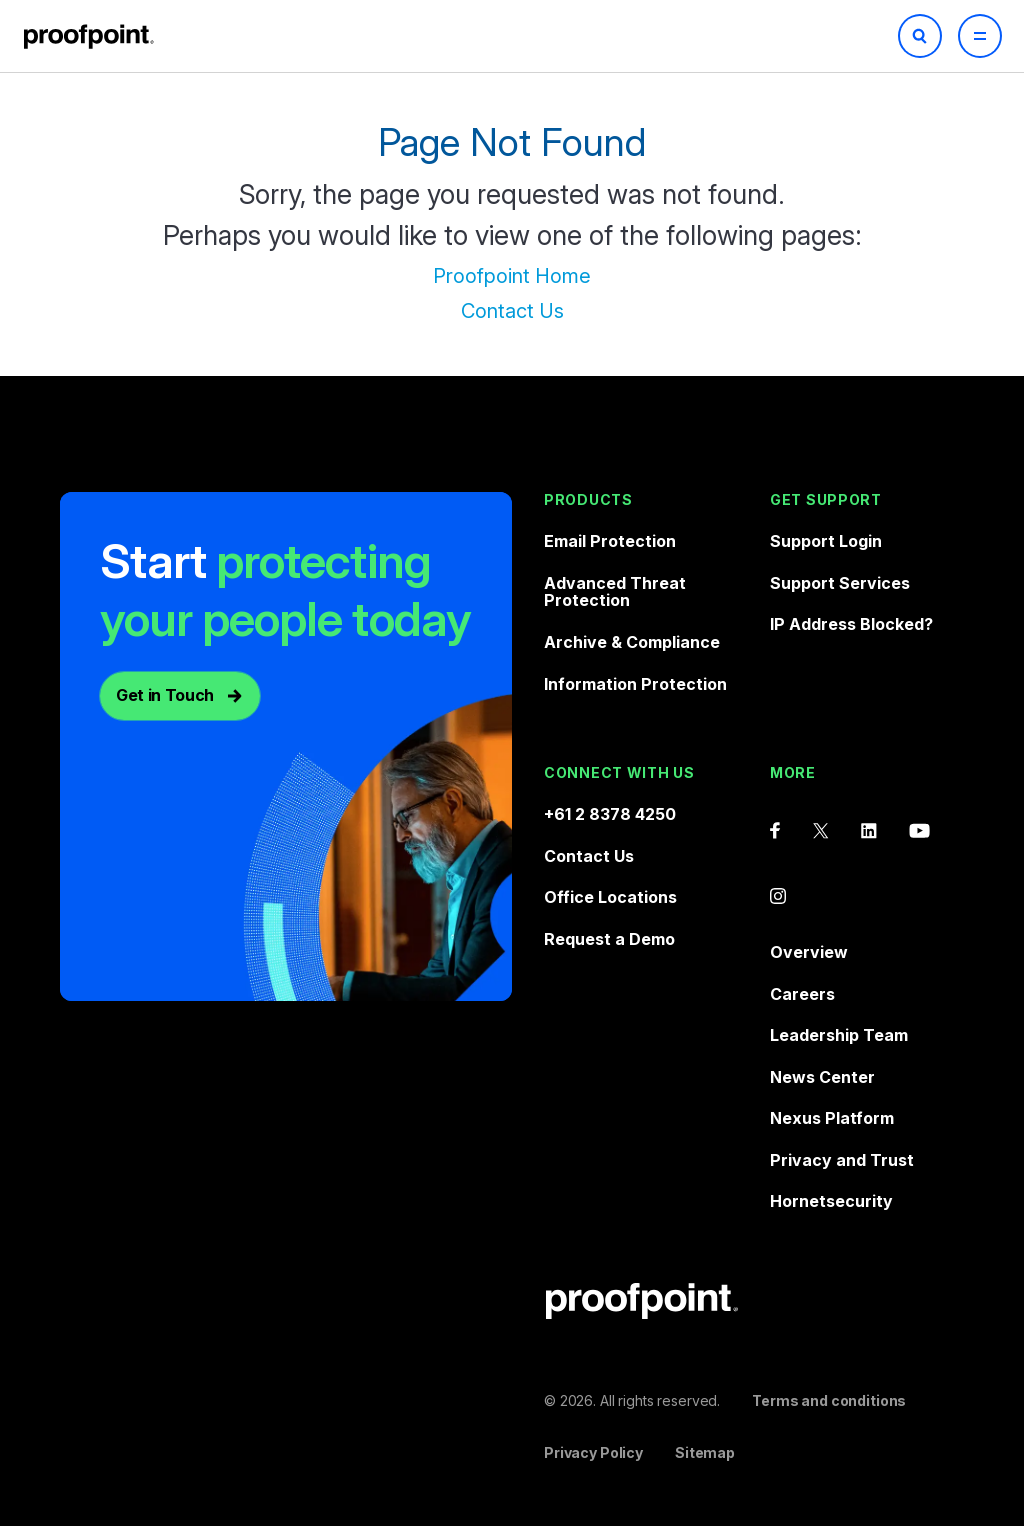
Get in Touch (165, 695)
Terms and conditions (829, 1400)
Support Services (840, 583)
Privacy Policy (593, 1452)
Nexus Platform (832, 1118)
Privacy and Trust (842, 1160)
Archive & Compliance (632, 642)
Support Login (826, 541)
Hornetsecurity (831, 1201)
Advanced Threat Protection (615, 592)
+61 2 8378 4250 (610, 814)
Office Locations (610, 897)
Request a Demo (609, 939)
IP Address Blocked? (851, 624)
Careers (802, 994)
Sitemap (705, 1452)
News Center (822, 1077)
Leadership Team (839, 1035)
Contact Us (512, 311)
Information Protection (635, 684)
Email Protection (610, 541)
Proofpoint (90, 36)
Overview (809, 952)
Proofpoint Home (512, 276)
